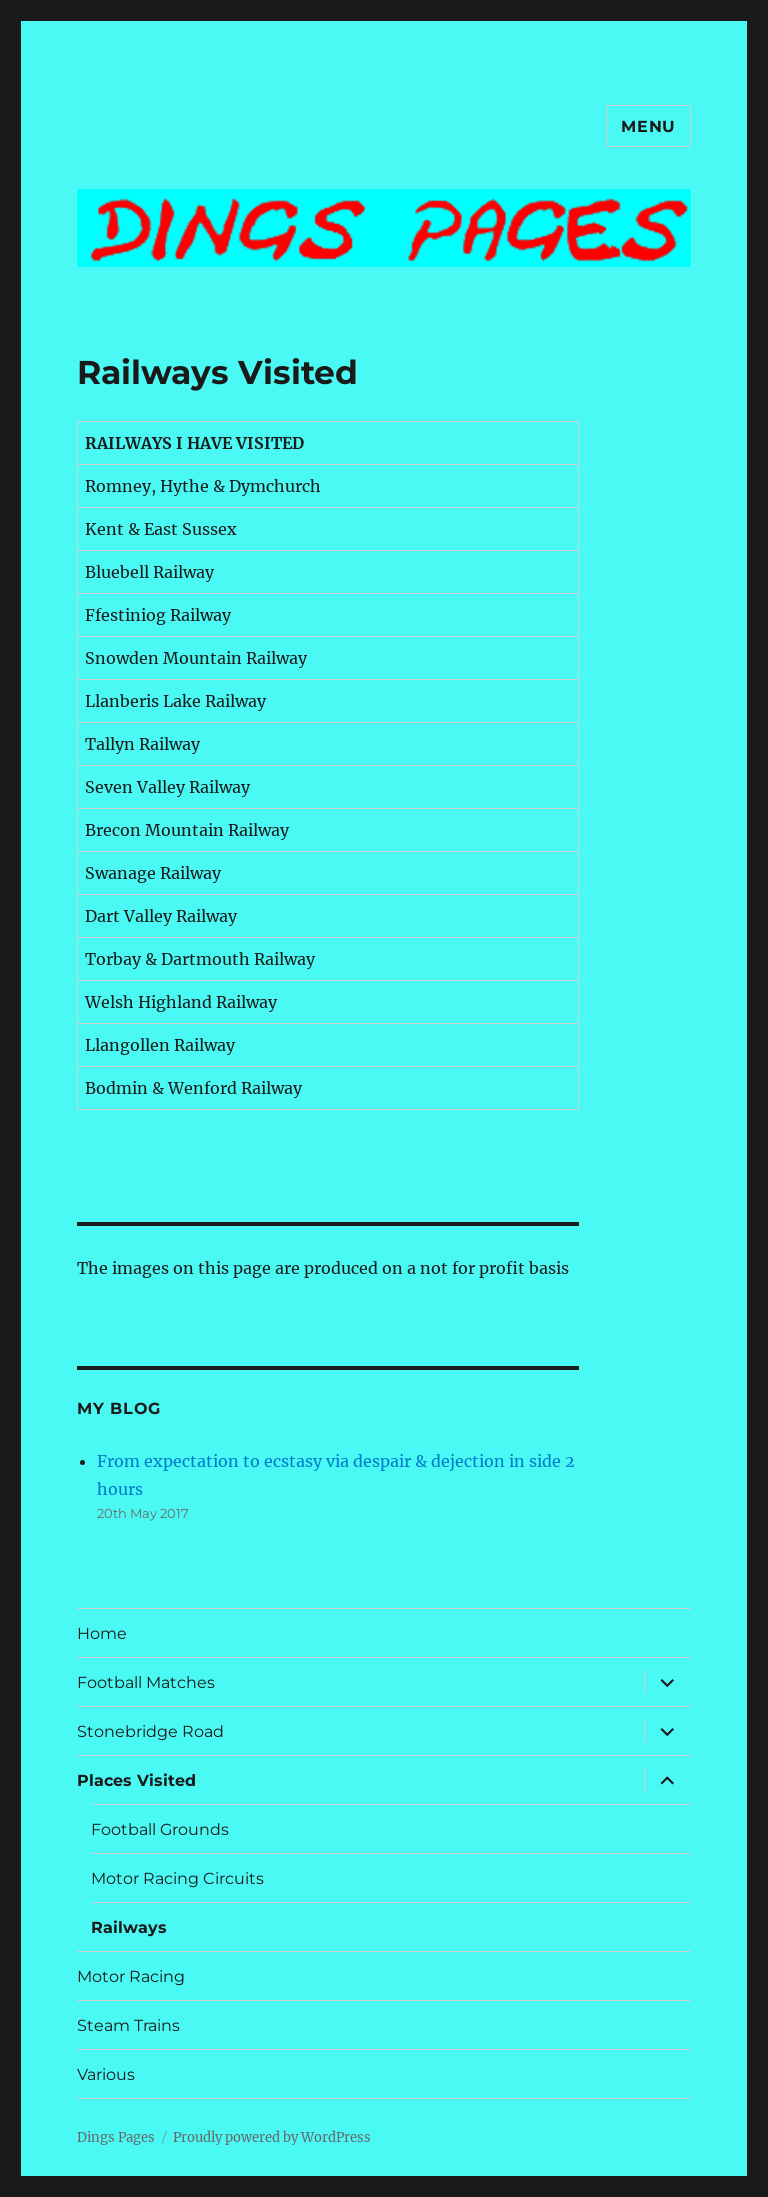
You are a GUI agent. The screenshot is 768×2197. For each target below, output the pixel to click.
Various (106, 2074)
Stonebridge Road (150, 1731)
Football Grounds (160, 1829)
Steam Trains (128, 2025)
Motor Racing (131, 1976)
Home (102, 1633)
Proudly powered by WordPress (272, 2137)
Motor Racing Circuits (177, 1878)
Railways (129, 1927)
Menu (648, 126)
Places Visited (136, 1780)
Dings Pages (116, 2137)
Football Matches (146, 1682)
